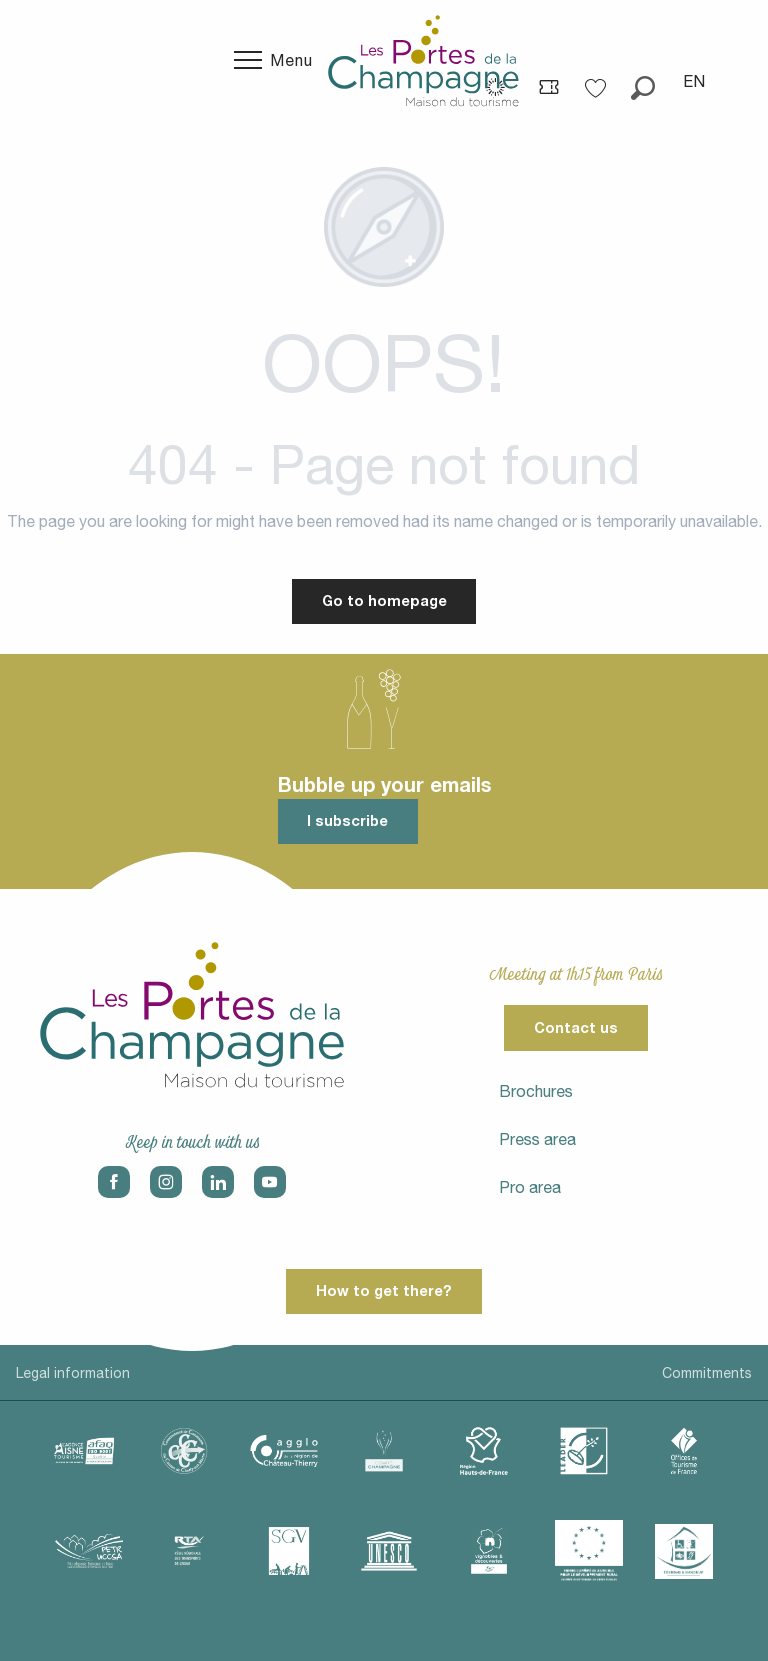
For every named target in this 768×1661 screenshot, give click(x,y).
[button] (643, 81)
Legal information (73, 1373)
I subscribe (347, 820)
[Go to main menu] (273, 60)
